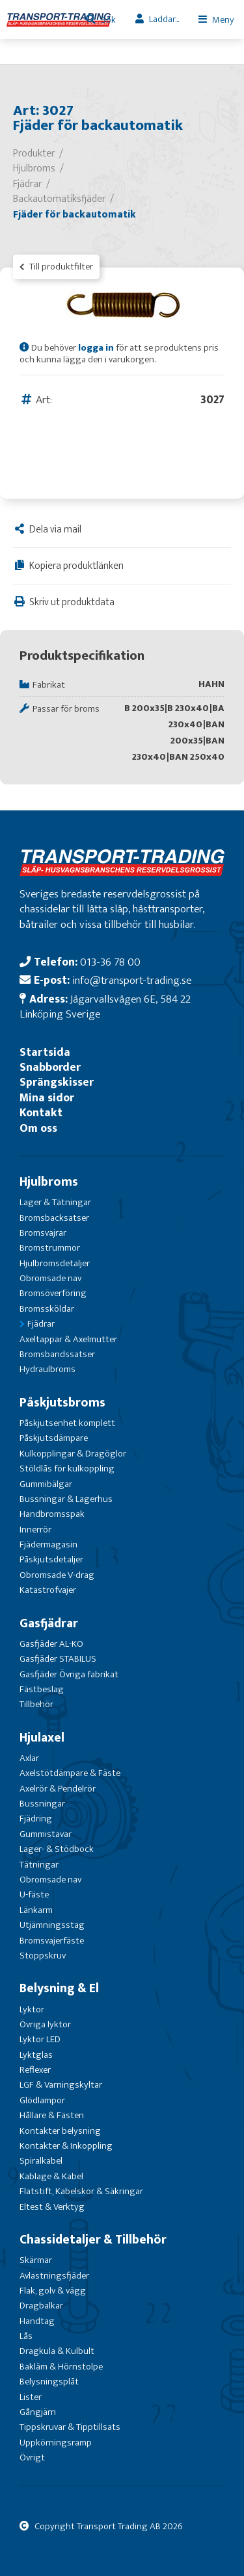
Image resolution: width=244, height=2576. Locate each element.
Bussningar (42, 1803)
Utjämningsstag (52, 1925)
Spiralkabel (41, 2161)
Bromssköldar (47, 1309)
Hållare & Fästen (52, 2115)
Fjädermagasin (48, 1544)
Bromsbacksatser (54, 1218)
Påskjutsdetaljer (51, 1559)
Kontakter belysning (60, 2131)
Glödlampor (42, 2100)
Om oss (38, 1128)
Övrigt (32, 2457)
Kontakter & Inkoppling (66, 2146)
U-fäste (34, 1894)
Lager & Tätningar (55, 1202)
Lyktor (32, 2009)
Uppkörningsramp (56, 2442)
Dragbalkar (41, 2305)
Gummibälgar (46, 1484)
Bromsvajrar (43, 1233)
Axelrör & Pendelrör (58, 1789)
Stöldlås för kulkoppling (67, 1468)
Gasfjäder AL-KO (51, 1644)
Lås (26, 2336)
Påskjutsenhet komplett (67, 1423)
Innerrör (35, 1529)
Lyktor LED (40, 2039)
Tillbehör (36, 1704)
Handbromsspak (52, 1514)
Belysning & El (59, 1988)
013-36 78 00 (110, 962)
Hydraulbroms (47, 1369)
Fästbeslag (42, 1689)
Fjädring (36, 1818)
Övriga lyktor (45, 2024)
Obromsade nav (50, 1278)
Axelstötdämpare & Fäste (70, 1773)
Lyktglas (36, 2055)
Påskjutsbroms (62, 1402)
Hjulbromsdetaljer (55, 1263)
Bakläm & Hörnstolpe (61, 2366)
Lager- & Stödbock (57, 1849)
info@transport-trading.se (131, 980)
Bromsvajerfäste (52, 1940)
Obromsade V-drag (57, 1575)
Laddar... (164, 19)
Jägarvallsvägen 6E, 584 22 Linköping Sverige (105, 1006)
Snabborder (50, 1067)
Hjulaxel (42, 1737)
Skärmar (36, 2260)
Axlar (29, 1758)
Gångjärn (38, 2412)
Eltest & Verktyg (52, 2207)
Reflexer (35, 2070)
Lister (31, 2397)
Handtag (37, 2321)
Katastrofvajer (48, 1590)
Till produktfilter (56, 266)
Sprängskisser (57, 1082)
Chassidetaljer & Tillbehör (93, 2239)
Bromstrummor (50, 1248)
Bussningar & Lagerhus (66, 1499)
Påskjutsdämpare (54, 1438)
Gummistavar (46, 1834)
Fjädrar (41, 1324)
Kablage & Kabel (51, 2176)
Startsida (45, 1052)
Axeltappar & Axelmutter (68, 1339)
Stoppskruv (43, 1955)
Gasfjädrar (49, 1623)
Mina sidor (47, 1097)
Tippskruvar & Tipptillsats (70, 2427)
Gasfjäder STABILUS (58, 1659)
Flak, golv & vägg (53, 2290)
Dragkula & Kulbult (57, 2351)
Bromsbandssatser (57, 1354)
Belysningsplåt (49, 2381)
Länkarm (36, 1910)
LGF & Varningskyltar (61, 2085)
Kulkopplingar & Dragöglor (73, 1453)
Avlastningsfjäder (54, 2276)
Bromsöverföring (53, 1293)
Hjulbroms (49, 1181)
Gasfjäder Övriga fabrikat (69, 1674)
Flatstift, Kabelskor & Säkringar (81, 2191)
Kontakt (41, 1112)
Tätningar (39, 1865)
